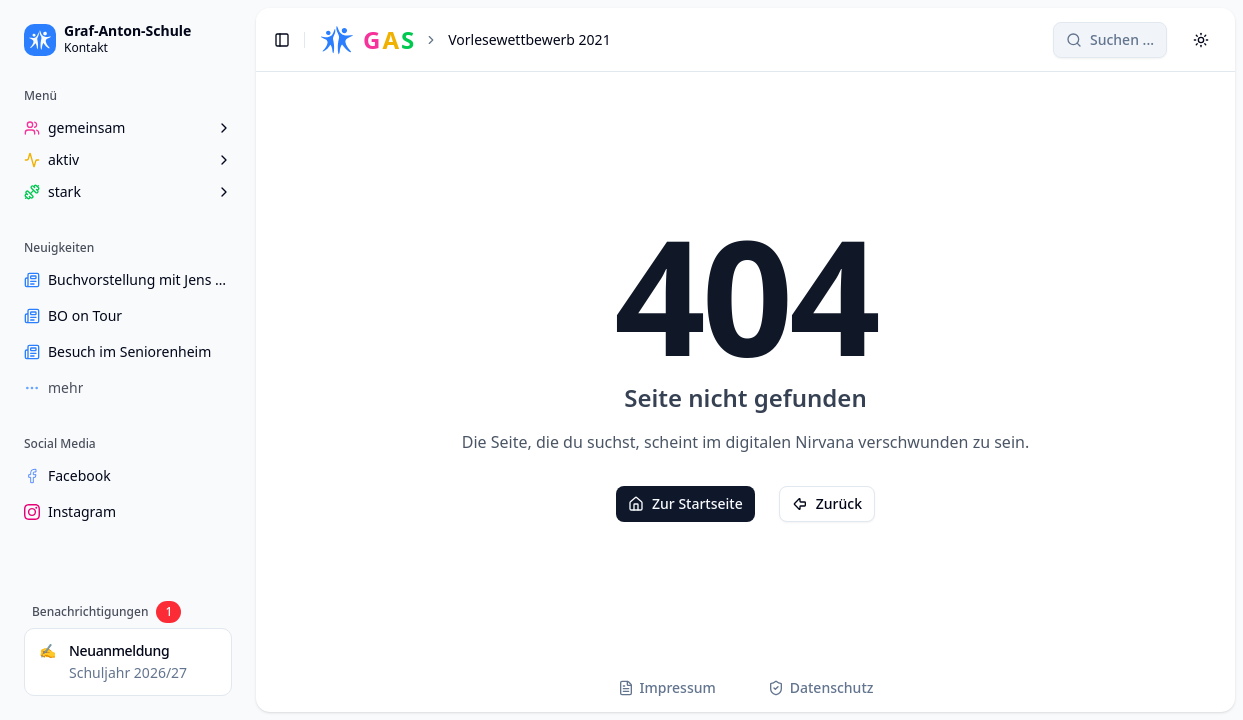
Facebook (67, 475)
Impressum (667, 687)
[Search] (1110, 40)
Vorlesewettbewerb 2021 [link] (529, 39)
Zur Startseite (685, 503)
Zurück (827, 503)
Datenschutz (821, 687)
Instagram (70, 511)
